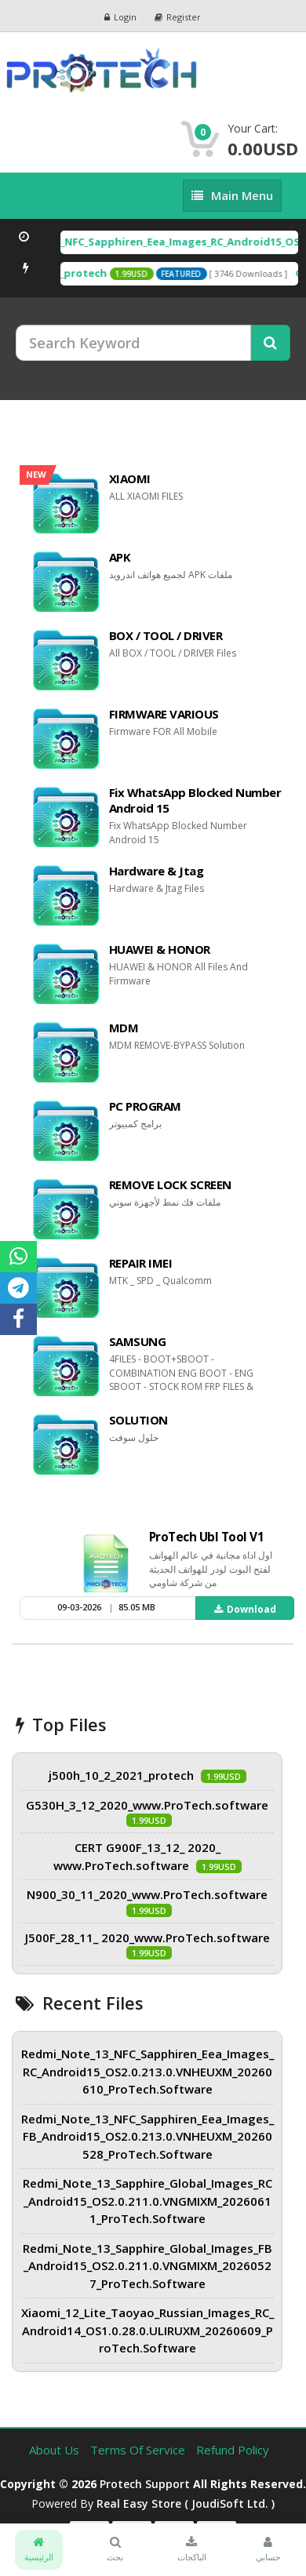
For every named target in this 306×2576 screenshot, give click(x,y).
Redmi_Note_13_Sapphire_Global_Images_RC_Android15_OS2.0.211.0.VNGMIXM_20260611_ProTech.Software (147, 2200)
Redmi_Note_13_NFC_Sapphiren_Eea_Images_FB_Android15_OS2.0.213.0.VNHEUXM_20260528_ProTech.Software (147, 2136)
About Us (55, 2450)
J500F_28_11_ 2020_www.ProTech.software (147, 1937)
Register (178, 17)
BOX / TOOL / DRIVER (166, 635)
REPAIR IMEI (141, 1263)
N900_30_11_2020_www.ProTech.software (147, 1894)
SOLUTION (138, 1420)
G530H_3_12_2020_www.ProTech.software (147, 1805)
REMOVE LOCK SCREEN (170, 1184)
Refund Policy (232, 2450)
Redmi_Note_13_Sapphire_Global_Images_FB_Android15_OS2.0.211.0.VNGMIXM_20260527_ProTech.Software (147, 2265)
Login (120, 17)
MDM (124, 1027)
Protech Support (145, 2483)
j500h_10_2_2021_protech (121, 1775)
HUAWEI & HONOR (159, 949)
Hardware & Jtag (156, 871)
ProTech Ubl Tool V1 (206, 1537)
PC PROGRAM (145, 1106)
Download (245, 1609)
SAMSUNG (137, 1341)
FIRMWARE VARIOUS (164, 714)
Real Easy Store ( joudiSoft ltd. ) (186, 2503)
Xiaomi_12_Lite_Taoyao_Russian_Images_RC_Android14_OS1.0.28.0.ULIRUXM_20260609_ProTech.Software (147, 2330)
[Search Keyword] (133, 343)
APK (120, 557)
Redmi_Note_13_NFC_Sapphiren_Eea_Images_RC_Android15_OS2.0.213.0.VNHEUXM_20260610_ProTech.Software (147, 2071)
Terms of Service (139, 2450)
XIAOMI (130, 478)
